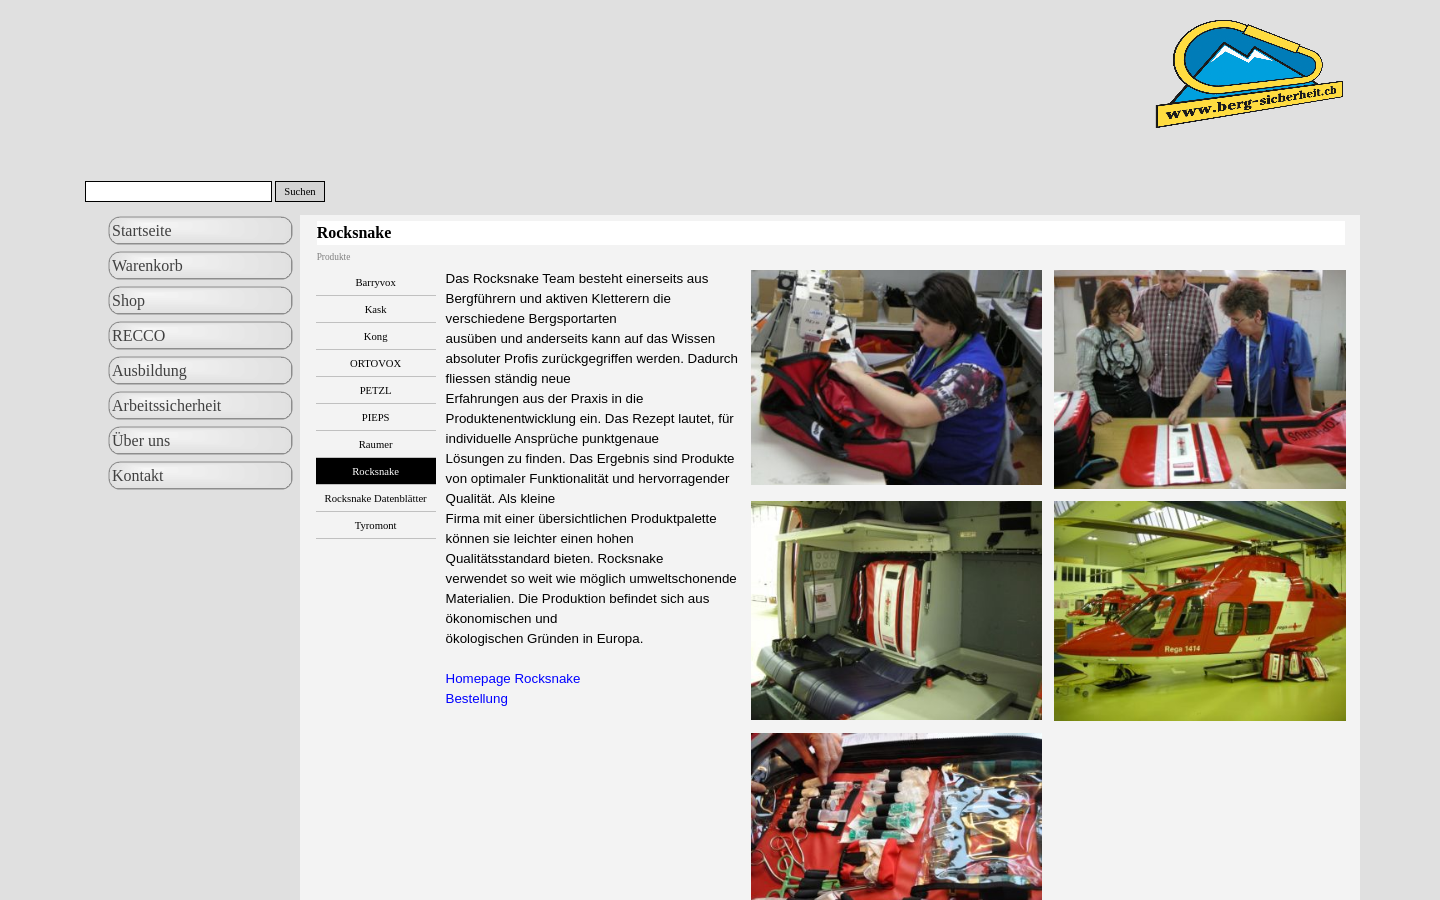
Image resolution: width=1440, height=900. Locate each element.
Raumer (376, 444)
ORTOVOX (375, 363)
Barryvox (376, 282)
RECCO (138, 335)
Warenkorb (147, 265)
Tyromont (376, 525)
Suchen (299, 191)
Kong (376, 336)
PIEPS (376, 417)
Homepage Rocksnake (513, 678)
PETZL (376, 390)
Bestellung (477, 698)
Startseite (142, 230)
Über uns (141, 440)
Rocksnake (375, 471)
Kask (376, 309)
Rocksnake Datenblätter (376, 498)
